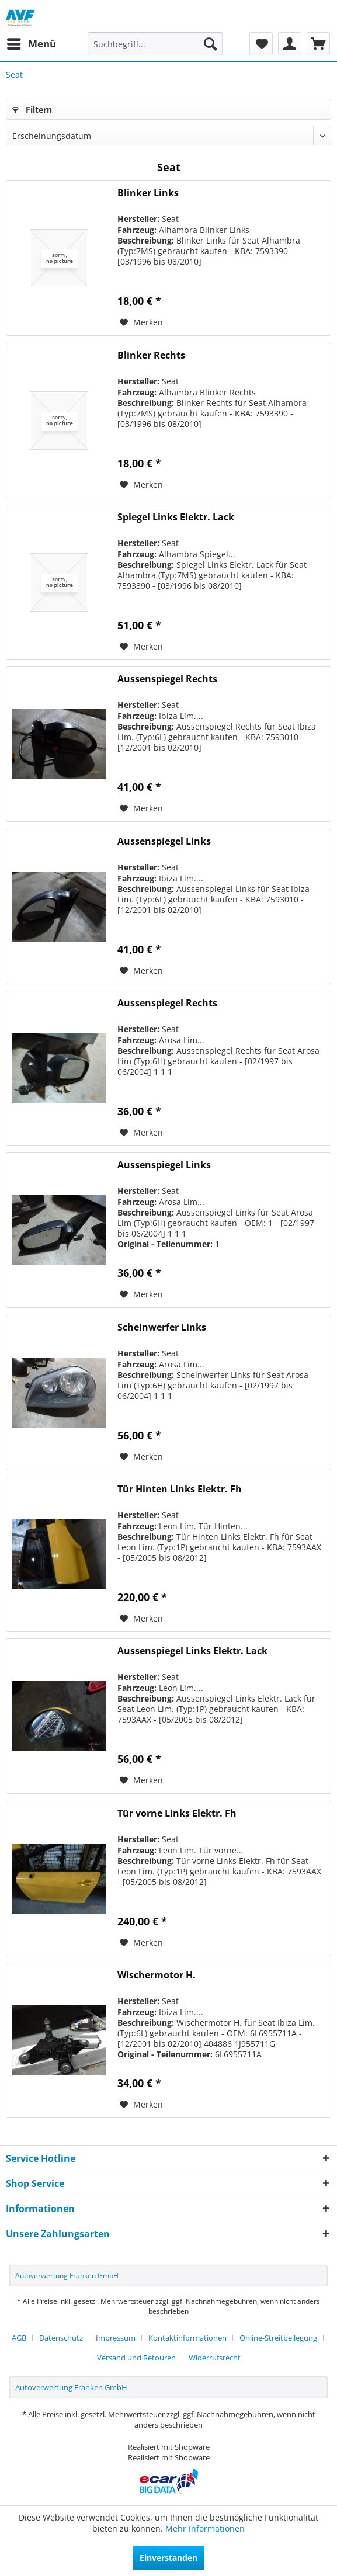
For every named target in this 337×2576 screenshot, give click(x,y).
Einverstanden (168, 2557)
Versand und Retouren (136, 2357)
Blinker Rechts (151, 355)
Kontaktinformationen (187, 2337)
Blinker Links (148, 193)
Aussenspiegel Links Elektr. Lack (192, 1651)
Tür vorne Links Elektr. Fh (177, 1813)
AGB (19, 2337)
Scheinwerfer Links (161, 1327)
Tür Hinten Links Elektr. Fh (179, 1489)
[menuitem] (31, 43)
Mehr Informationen (205, 2528)
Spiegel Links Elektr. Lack (175, 517)
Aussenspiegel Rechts (167, 679)
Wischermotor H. (156, 1975)
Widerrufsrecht (215, 2357)
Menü (31, 42)
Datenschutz (61, 2337)
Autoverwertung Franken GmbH (67, 2275)
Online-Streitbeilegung (278, 2337)
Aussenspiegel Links (164, 841)
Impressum (116, 2337)
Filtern (32, 109)
